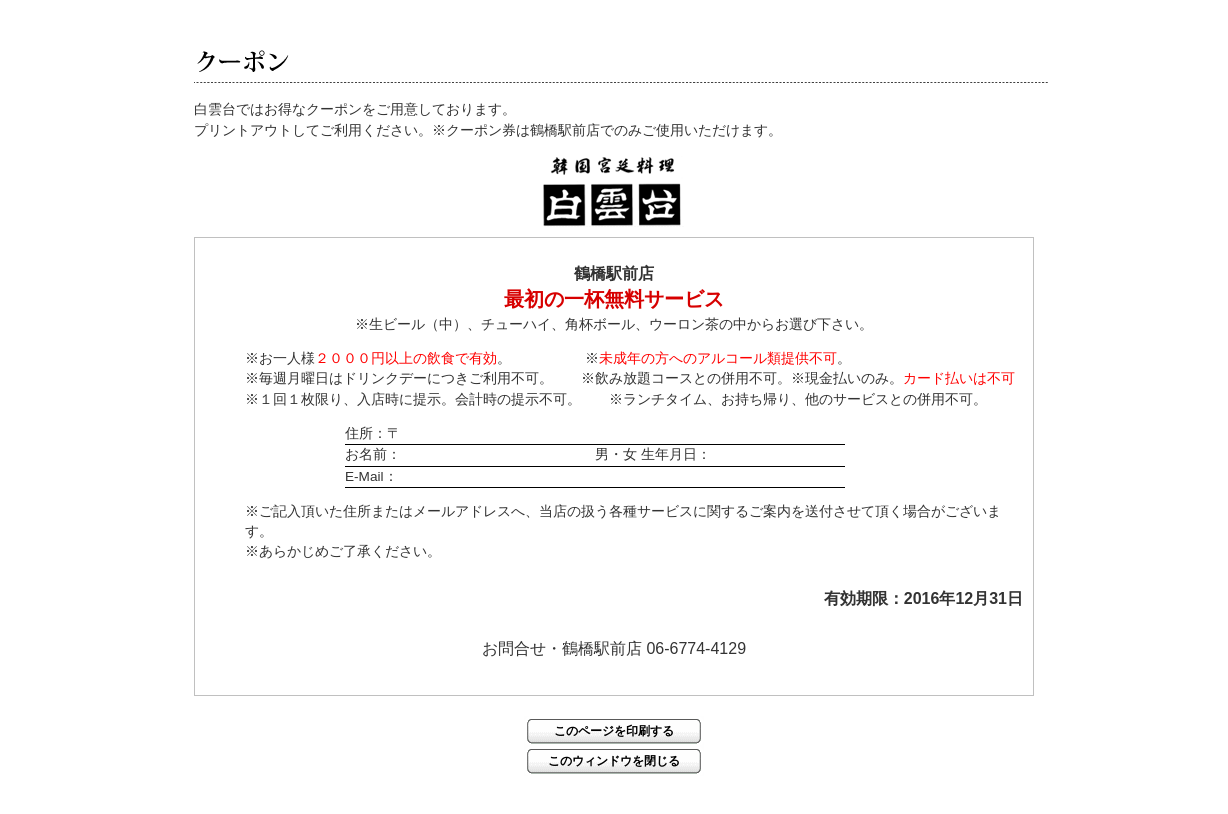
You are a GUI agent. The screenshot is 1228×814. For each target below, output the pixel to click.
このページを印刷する (614, 731)
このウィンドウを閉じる (614, 761)
